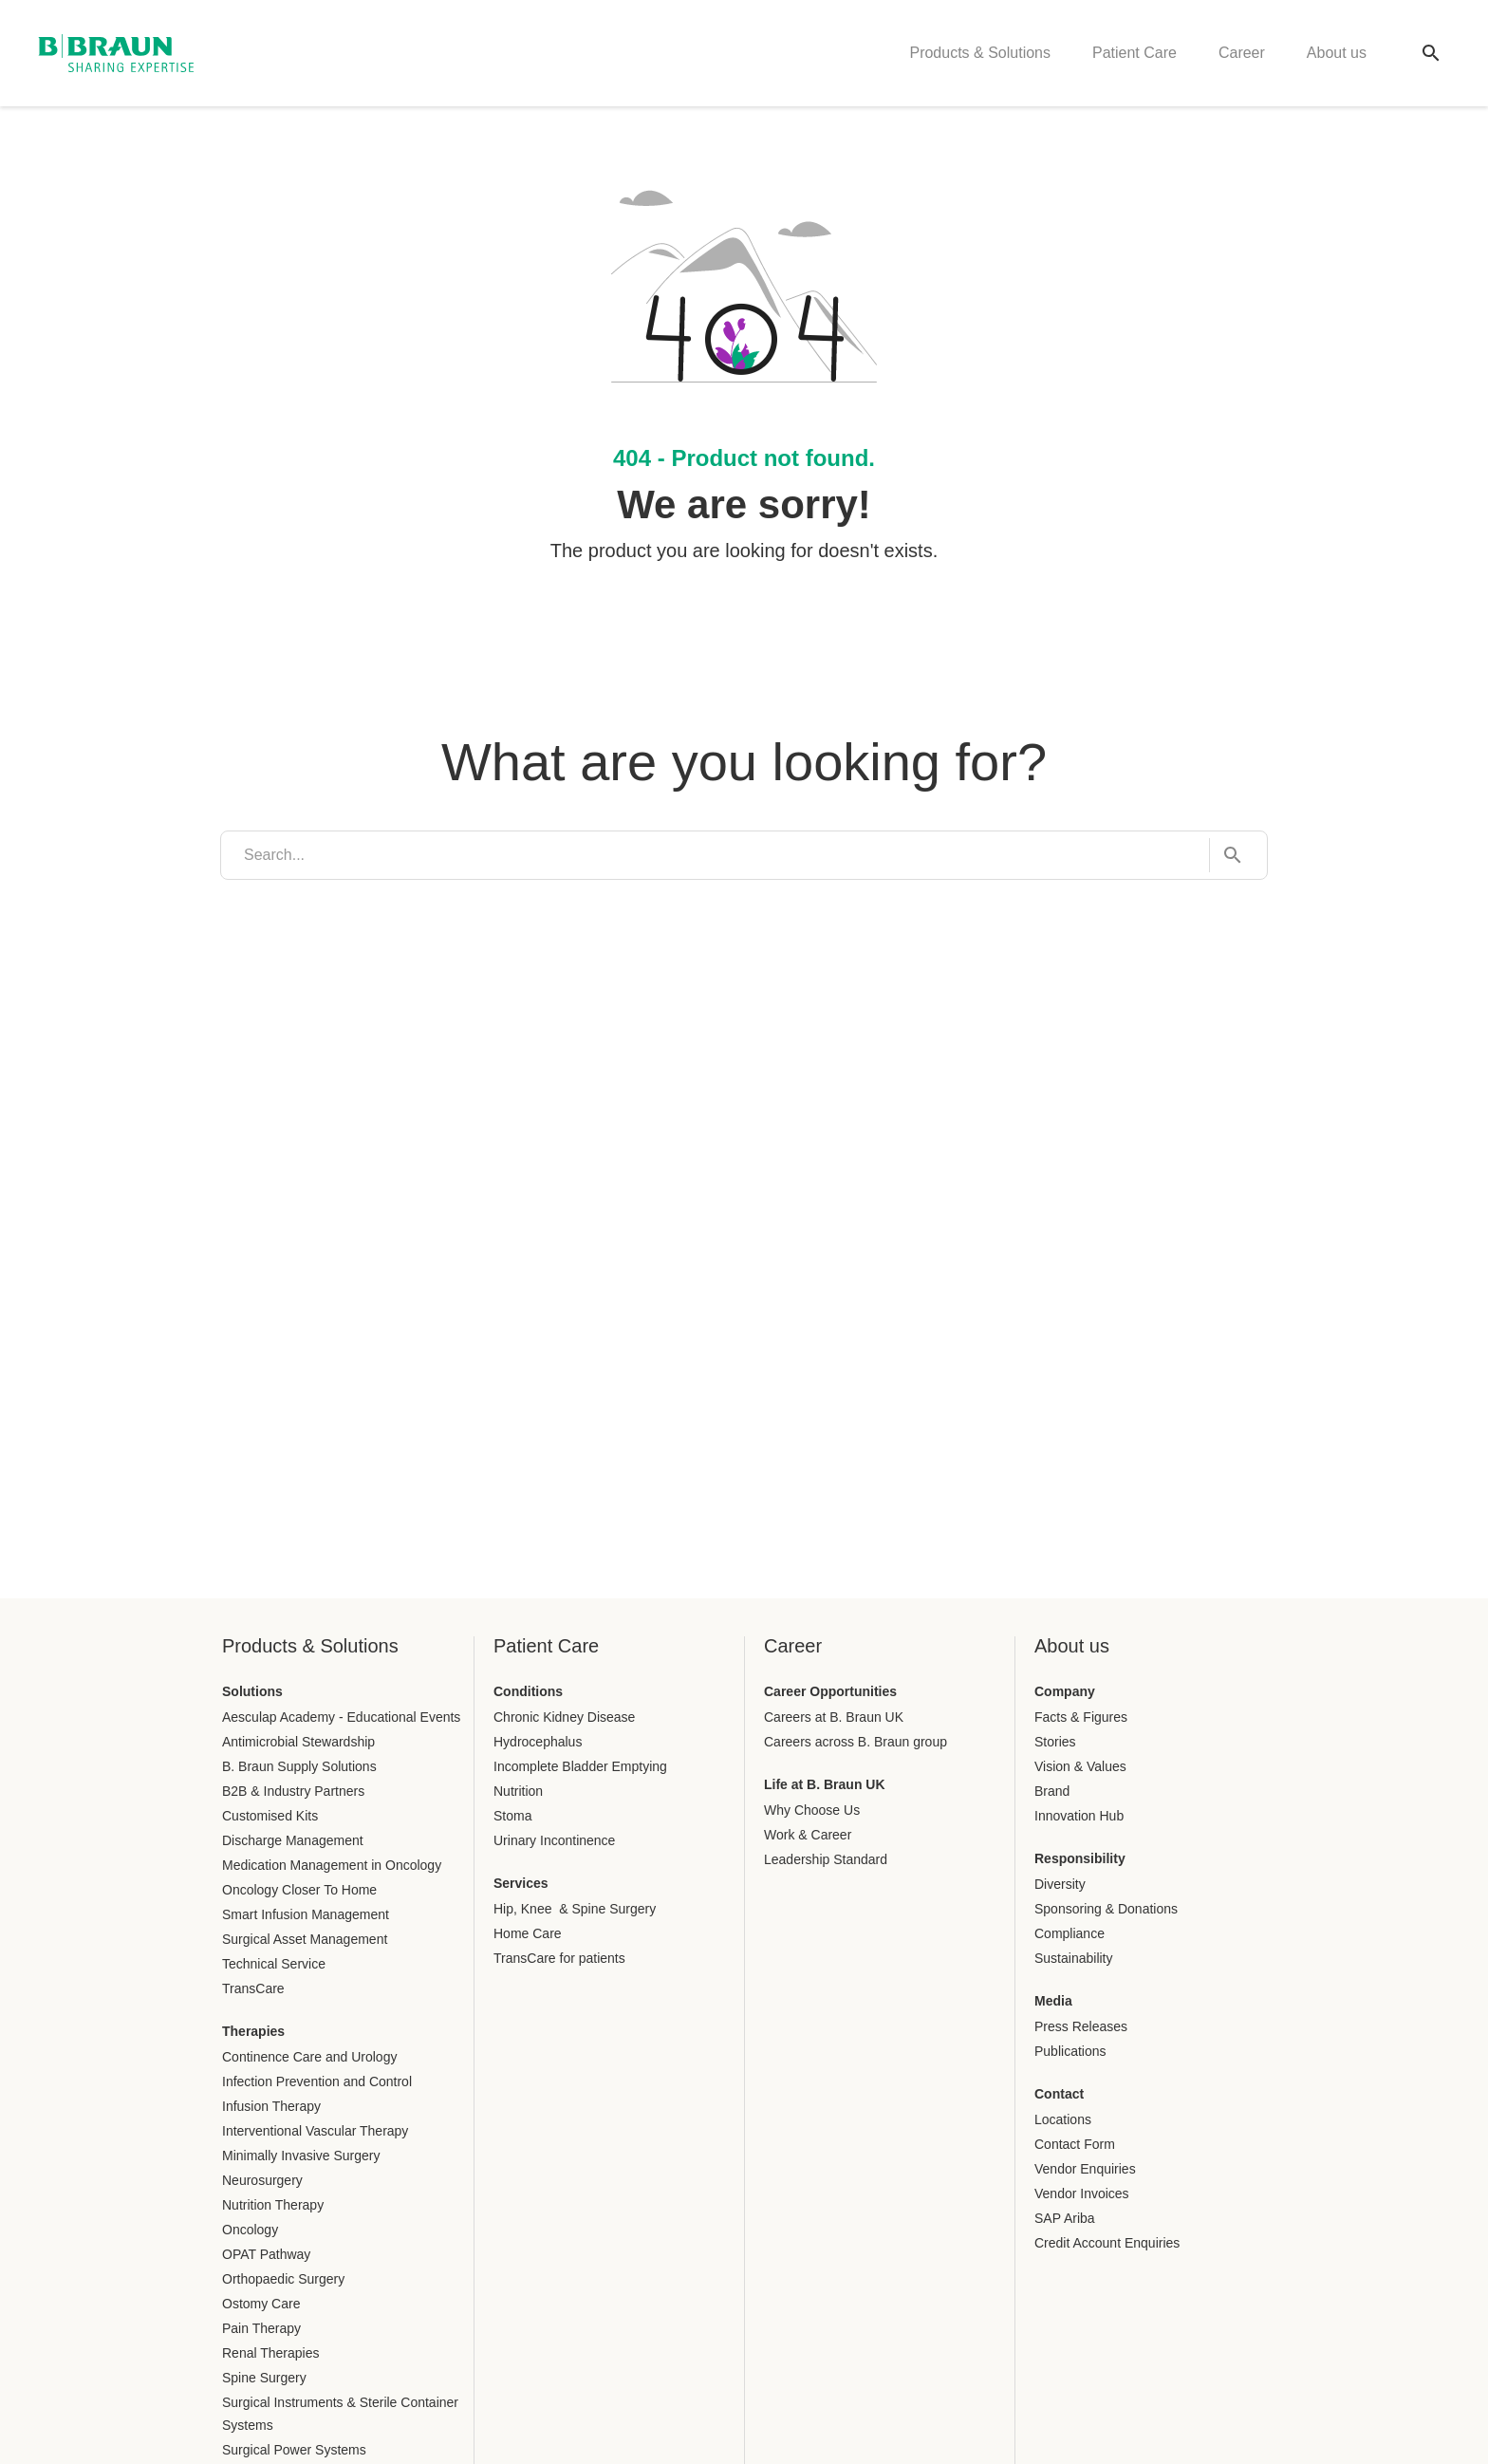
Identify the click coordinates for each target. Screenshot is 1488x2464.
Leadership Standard (825, 1859)
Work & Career (807, 1834)
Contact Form (1074, 2144)
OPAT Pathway (266, 2254)
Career (1241, 53)
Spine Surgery (264, 2377)
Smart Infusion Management (305, 1914)
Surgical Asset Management (304, 1939)
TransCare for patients (559, 1958)
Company (1064, 1691)
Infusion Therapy (271, 2106)
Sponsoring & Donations (1106, 1908)
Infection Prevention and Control (317, 2081)
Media (1053, 2000)
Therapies (253, 2031)
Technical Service (274, 1963)
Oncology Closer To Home (299, 1889)
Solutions (252, 1691)
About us (1337, 53)
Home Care (527, 1933)
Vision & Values (1080, 1766)
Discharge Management (292, 1840)
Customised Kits (270, 1815)
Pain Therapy (261, 2328)
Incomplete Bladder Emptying (580, 1766)
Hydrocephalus (537, 1741)
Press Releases (1080, 2026)
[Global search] (1431, 53)
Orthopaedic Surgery (283, 2279)
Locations (1062, 2119)
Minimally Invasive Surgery (301, 2155)
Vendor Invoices (1081, 2193)
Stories (1055, 1741)
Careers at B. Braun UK (833, 1717)
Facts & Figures (1080, 1717)
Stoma (512, 1815)
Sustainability (1073, 1958)
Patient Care (1134, 53)
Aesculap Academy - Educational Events (341, 1717)
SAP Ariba (1064, 2218)
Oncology (250, 2229)
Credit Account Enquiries (1107, 2242)
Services (521, 1883)
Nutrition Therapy (273, 2204)
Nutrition (518, 1791)
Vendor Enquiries (1085, 2168)
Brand (1052, 1791)
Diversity (1060, 1884)
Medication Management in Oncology (331, 1865)
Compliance (1069, 1933)
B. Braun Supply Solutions (299, 1766)
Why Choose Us (812, 1810)
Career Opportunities (830, 1691)
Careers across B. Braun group (855, 1741)
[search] (715, 855)
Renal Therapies (270, 2353)
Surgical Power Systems (294, 2449)
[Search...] (1227, 856)
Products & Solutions (980, 53)
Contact (1059, 2093)
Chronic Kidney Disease (564, 1717)
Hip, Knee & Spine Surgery (574, 1908)
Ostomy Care (261, 2303)
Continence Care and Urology (309, 2056)
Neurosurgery (262, 2180)
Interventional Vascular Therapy (315, 2130)
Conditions (528, 1691)
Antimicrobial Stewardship (298, 1741)
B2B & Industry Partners (293, 1791)
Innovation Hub (1079, 1815)
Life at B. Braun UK (824, 1784)
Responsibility (1079, 1858)
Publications (1070, 2051)
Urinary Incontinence (554, 1840)
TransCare (253, 1988)
